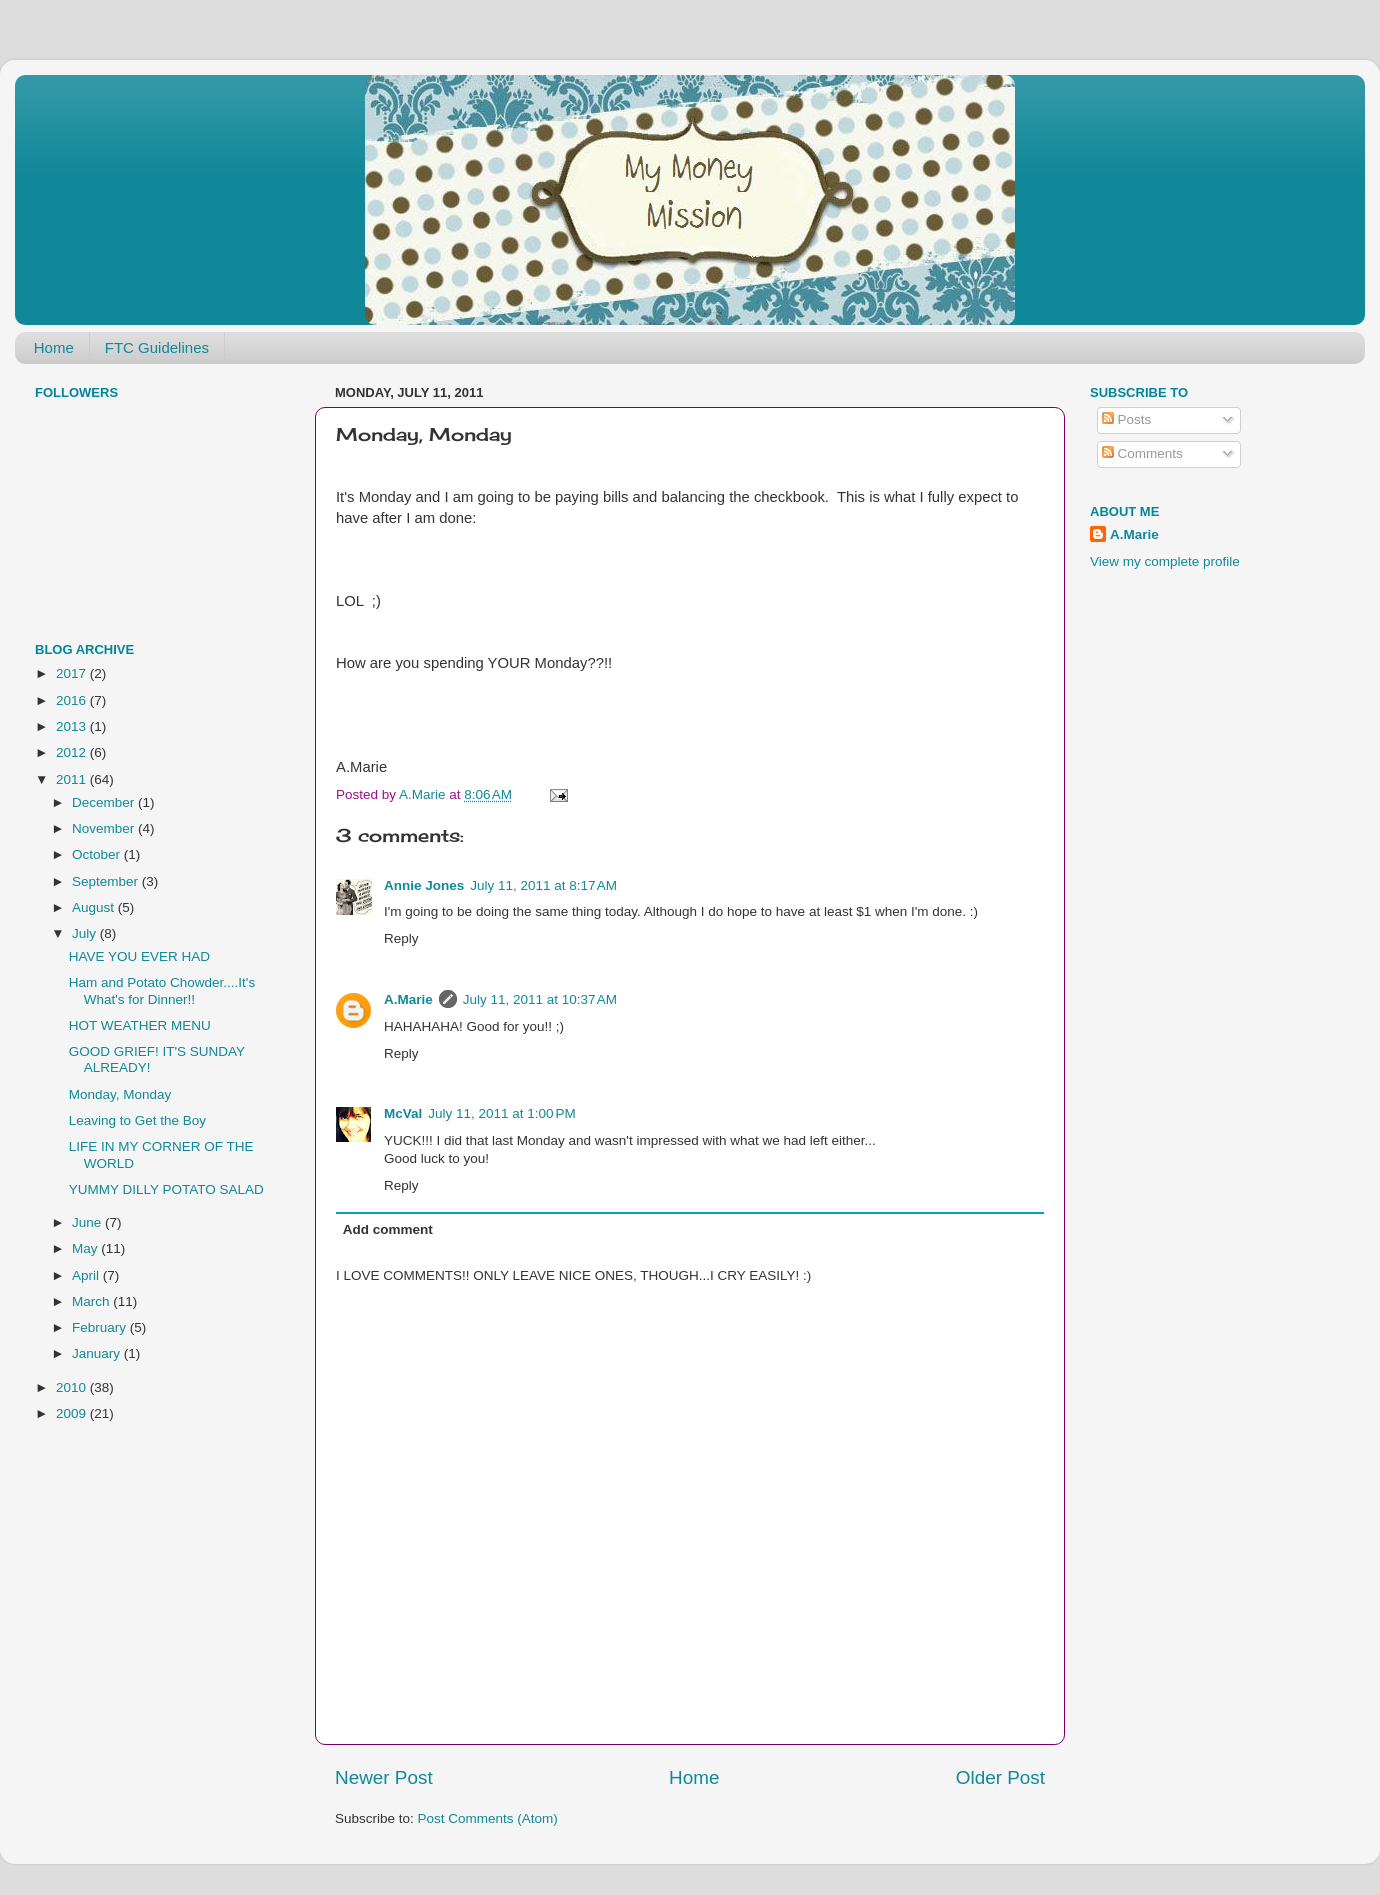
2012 (73, 752)
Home (54, 347)
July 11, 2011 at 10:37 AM (540, 999)
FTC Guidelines (157, 347)
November (105, 828)
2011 (73, 779)
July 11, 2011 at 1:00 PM (501, 1113)
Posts (1127, 419)
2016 (73, 700)
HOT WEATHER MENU (140, 1025)
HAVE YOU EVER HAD (139, 956)
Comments (1142, 453)
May (86, 1248)
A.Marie (408, 999)
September (107, 881)
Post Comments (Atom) (488, 1818)
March (92, 1301)
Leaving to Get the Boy (137, 1120)
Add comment (388, 1229)
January (98, 1353)
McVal (403, 1113)
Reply (401, 938)
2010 (73, 1387)
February (101, 1327)
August (95, 907)
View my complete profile (1165, 561)
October (98, 854)
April (87, 1275)
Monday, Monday (120, 1094)
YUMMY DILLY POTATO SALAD (166, 1189)
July (86, 933)
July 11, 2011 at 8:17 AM (543, 885)
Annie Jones (424, 885)
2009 (73, 1413)
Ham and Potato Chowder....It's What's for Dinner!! (162, 990)
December (105, 802)
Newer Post (384, 1777)
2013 (73, 726)
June (88, 1222)
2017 (73, 673)
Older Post (1000, 1777)
